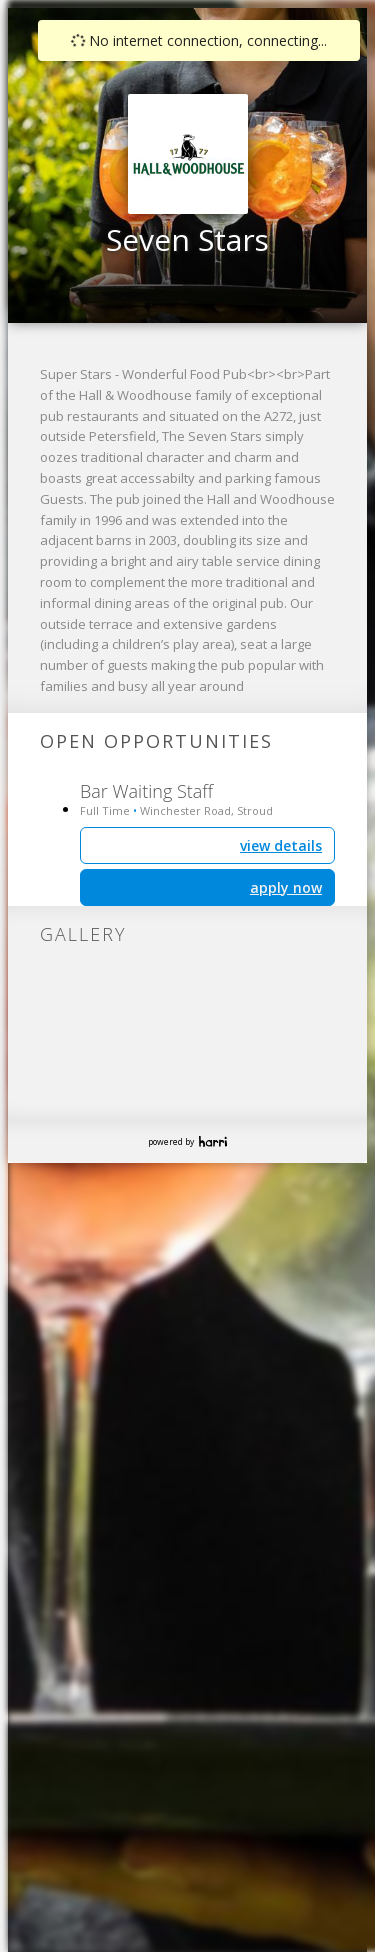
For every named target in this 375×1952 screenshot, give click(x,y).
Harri (213, 1141)
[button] (204, 142)
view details (281, 845)
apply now (286, 887)
